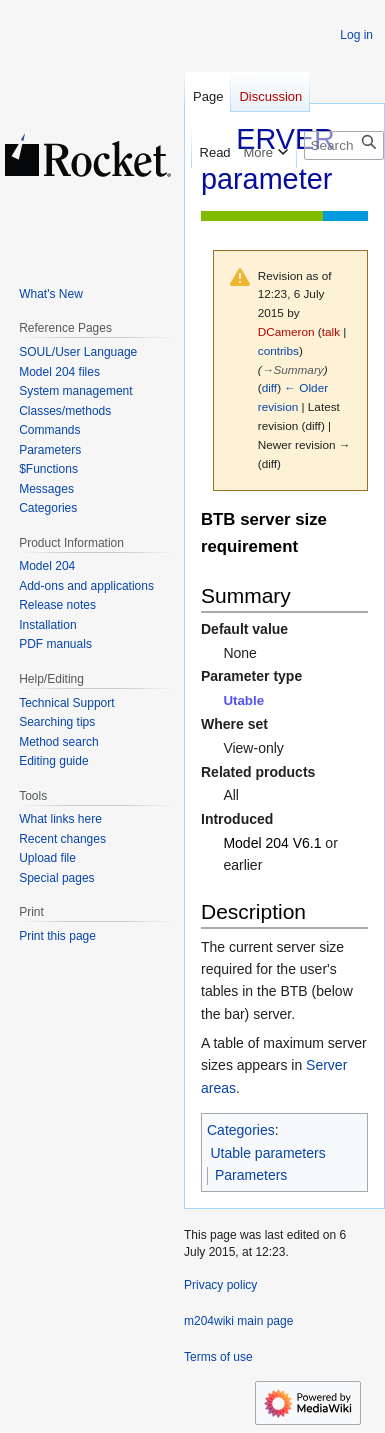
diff (269, 387)
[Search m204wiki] (344, 145)
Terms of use (218, 1357)
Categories (241, 1130)
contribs (278, 350)
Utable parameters (268, 1153)
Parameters (251, 1175)
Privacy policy (220, 1285)
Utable (243, 700)
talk (331, 331)
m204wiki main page (238, 1321)
